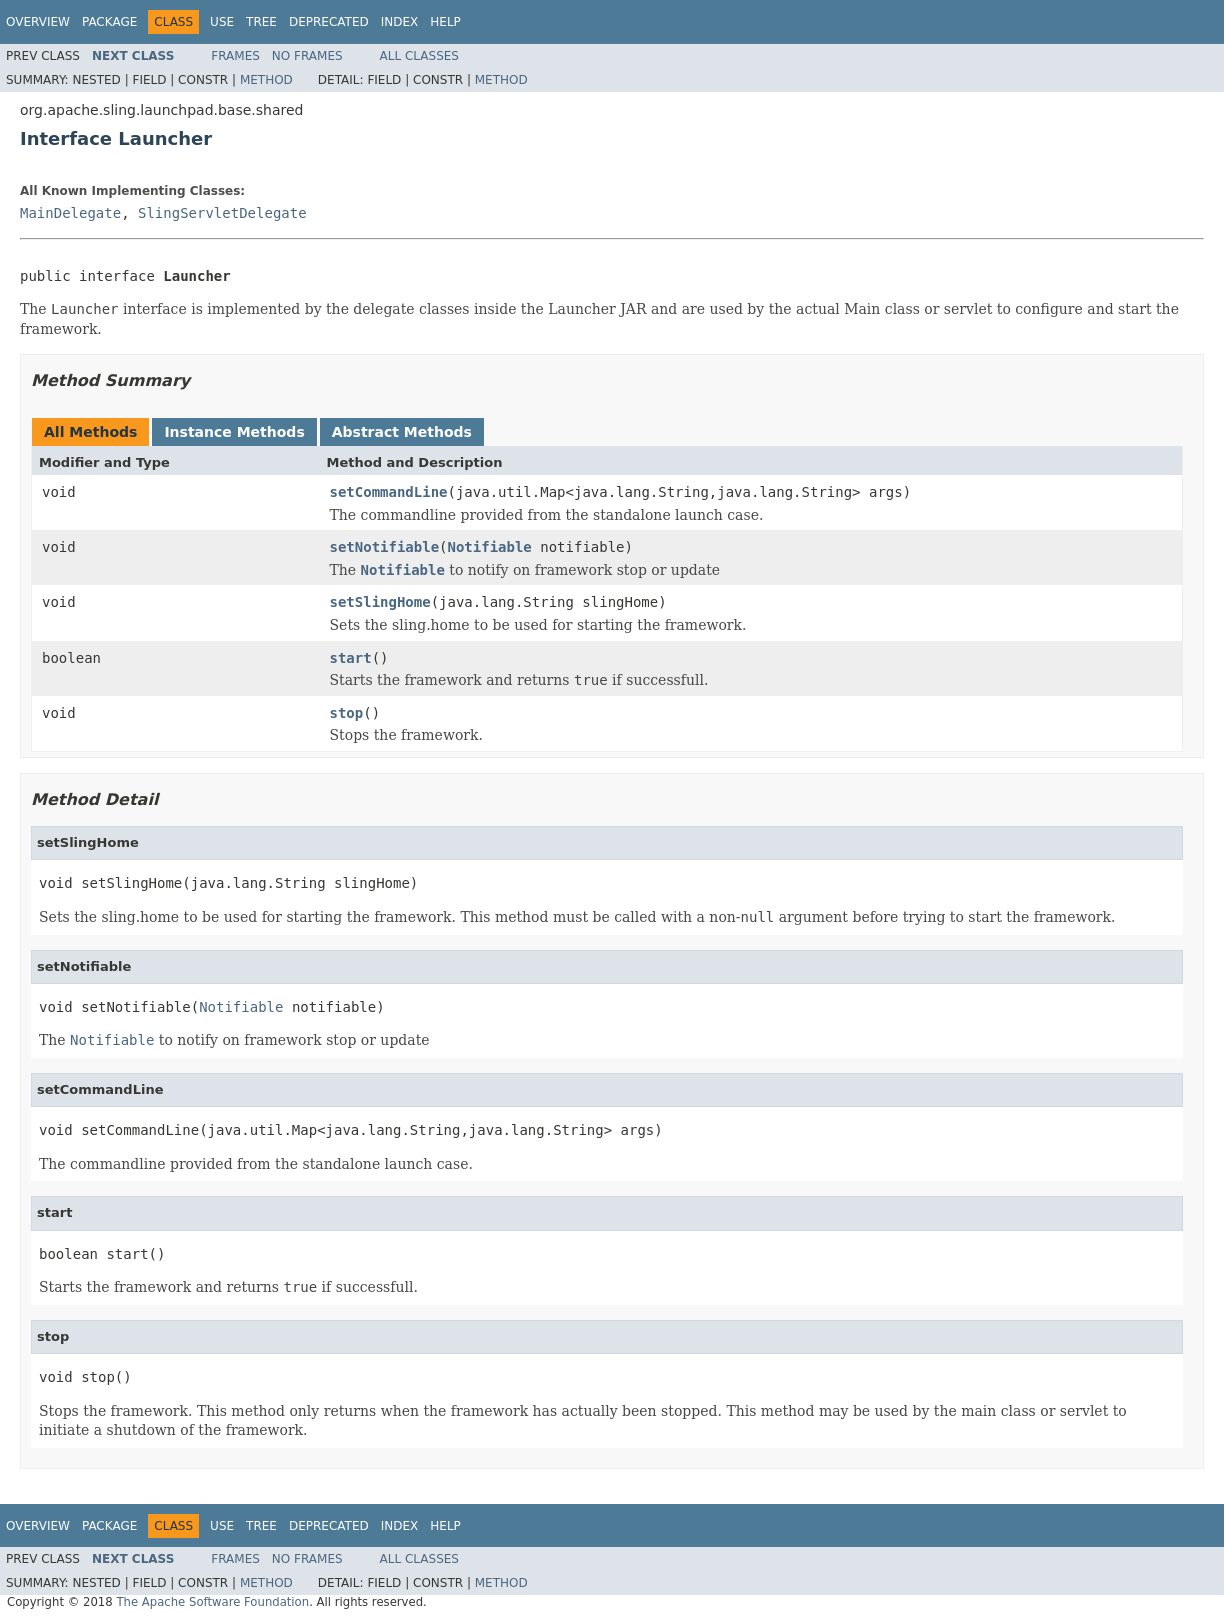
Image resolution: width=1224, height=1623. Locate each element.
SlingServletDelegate (222, 213)
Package (109, 22)
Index (400, 22)
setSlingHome (380, 602)
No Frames (307, 56)
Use (222, 22)
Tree (261, 22)
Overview (38, 22)
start (351, 658)
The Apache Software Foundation (212, 1602)
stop (347, 713)
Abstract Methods (402, 432)
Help (445, 22)
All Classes (419, 56)
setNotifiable (385, 547)
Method (266, 80)
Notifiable (490, 547)
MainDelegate (70, 213)
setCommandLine (389, 492)
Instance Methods (234, 432)
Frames (235, 56)
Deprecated (329, 22)
